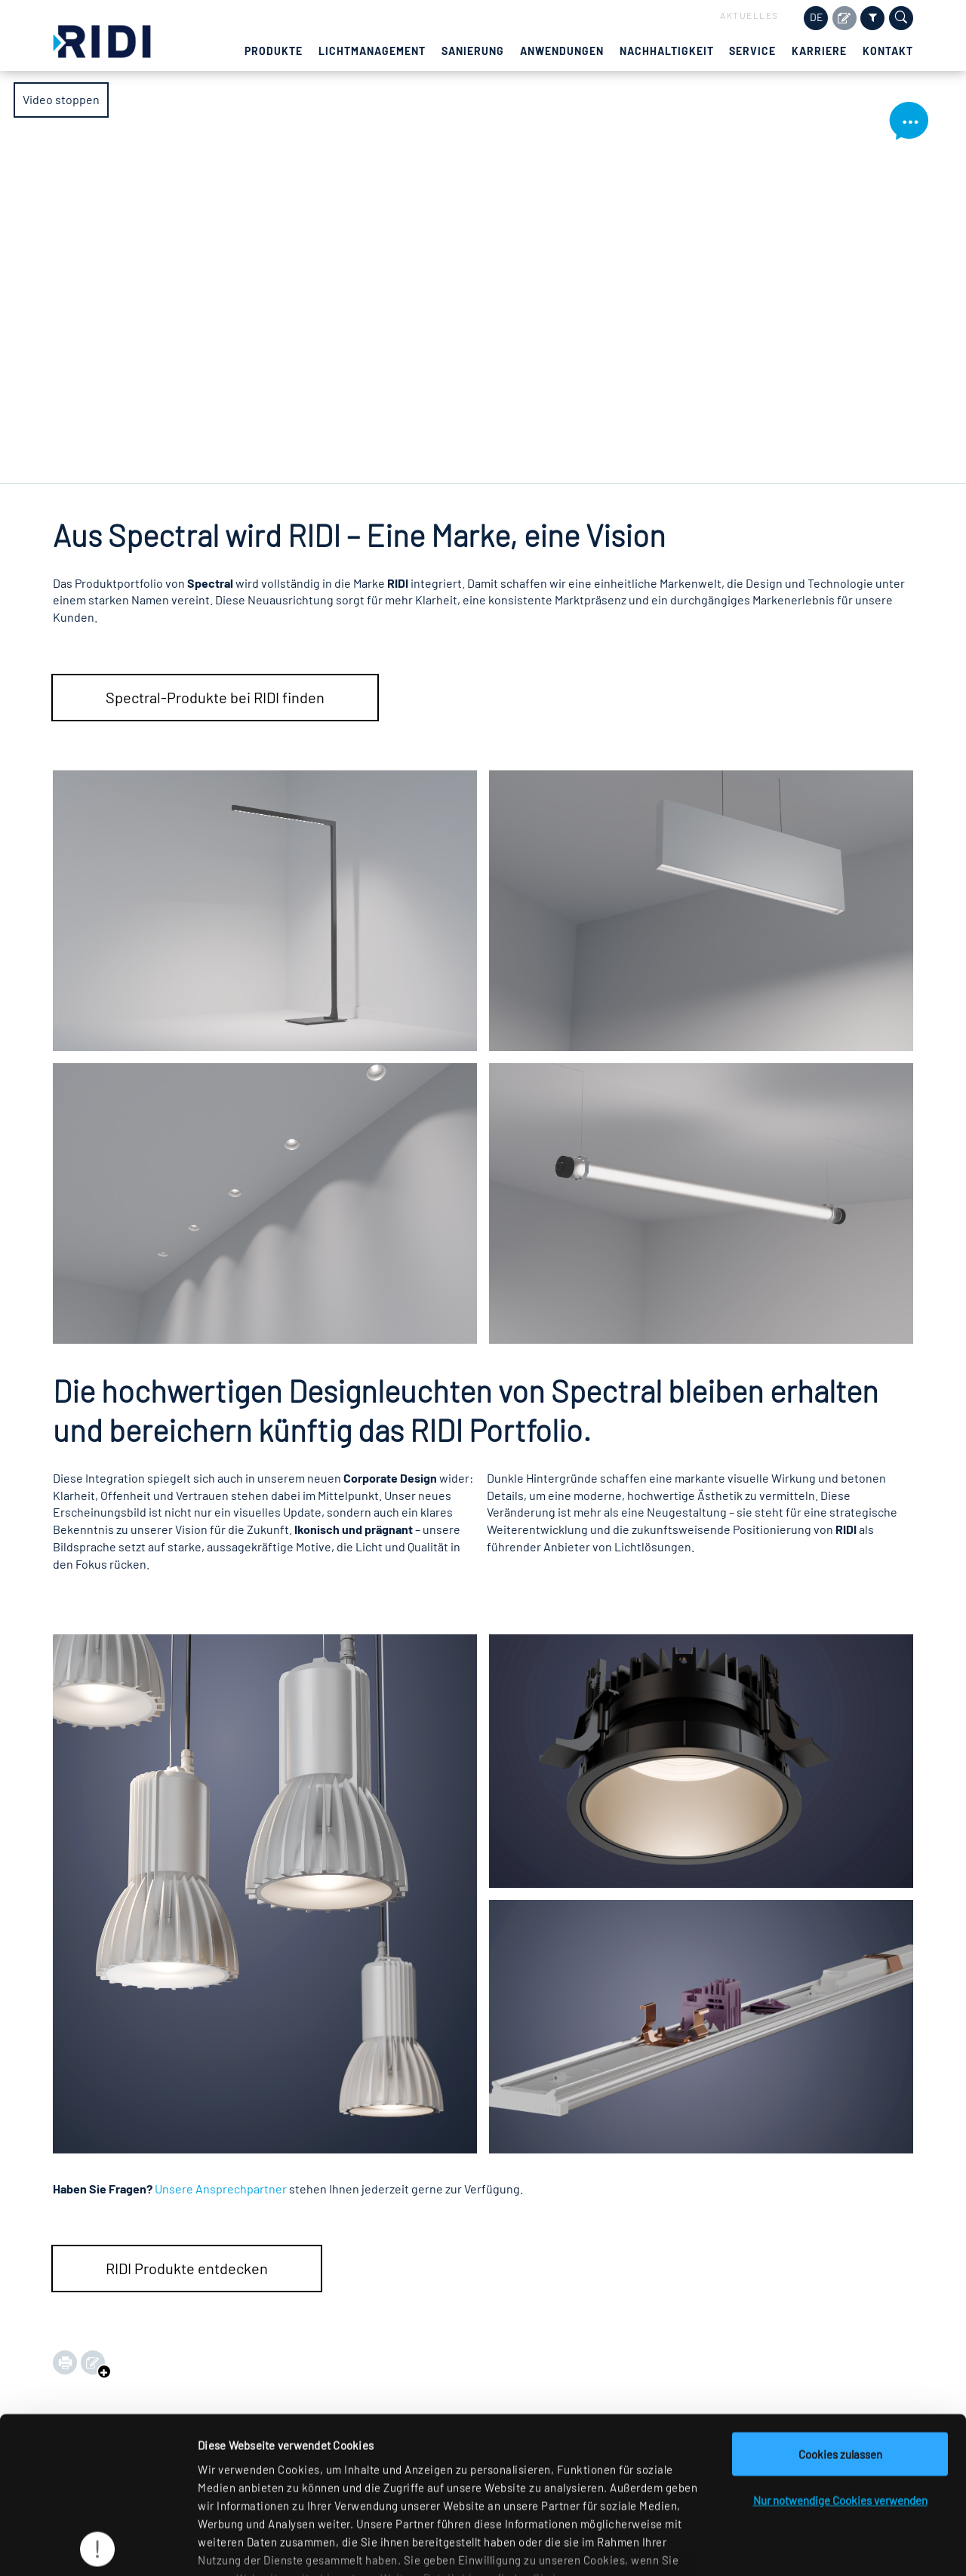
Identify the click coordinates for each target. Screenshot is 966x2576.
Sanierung (472, 51)
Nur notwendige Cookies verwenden (840, 2392)
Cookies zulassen (840, 2346)
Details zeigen (780, 2546)
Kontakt (888, 51)
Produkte (274, 51)
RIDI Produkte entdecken (187, 2268)
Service (752, 51)
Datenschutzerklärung (297, 2488)
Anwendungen (562, 51)
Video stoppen (61, 106)
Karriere (819, 51)
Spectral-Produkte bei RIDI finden (215, 697)
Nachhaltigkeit (667, 51)
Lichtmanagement (372, 51)
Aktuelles (749, 15)
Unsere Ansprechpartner (221, 2188)
